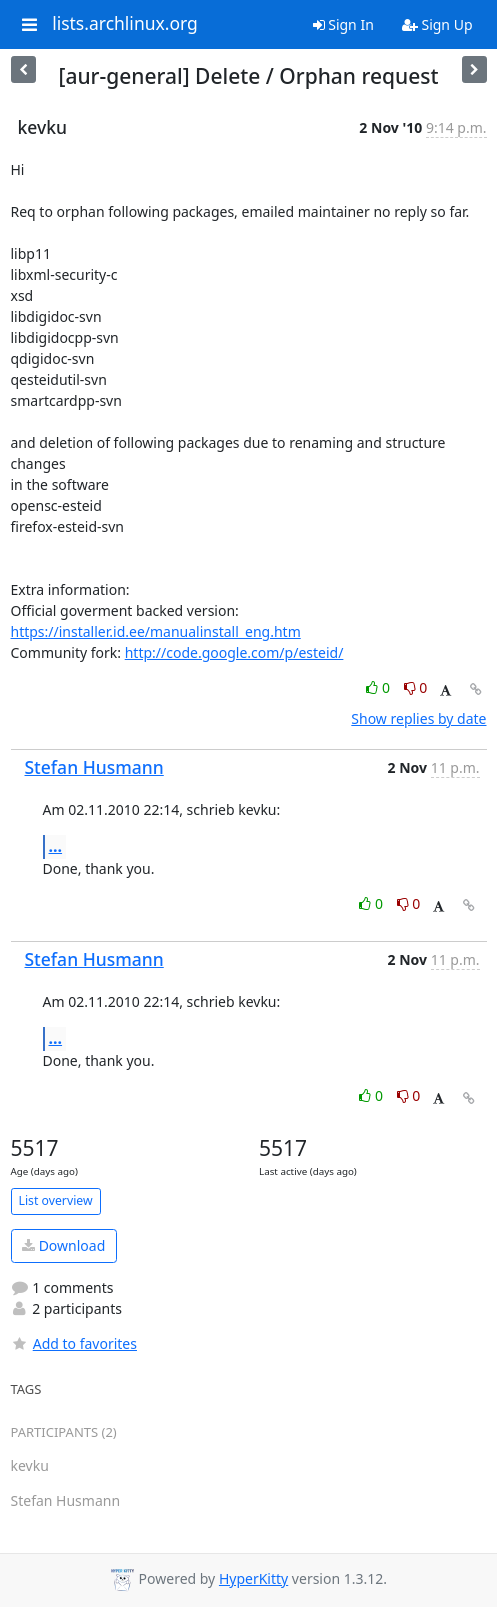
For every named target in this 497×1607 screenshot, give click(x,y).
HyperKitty (253, 1578)
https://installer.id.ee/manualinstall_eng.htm (156, 631)
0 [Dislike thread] (416, 687)
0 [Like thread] (379, 687)
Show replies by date (418, 718)
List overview (56, 1200)
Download (63, 1245)
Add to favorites (74, 1343)
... (56, 846)
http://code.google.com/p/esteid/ (234, 652)
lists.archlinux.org (125, 24)
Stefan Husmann (94, 767)
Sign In (343, 24)
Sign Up (437, 24)
